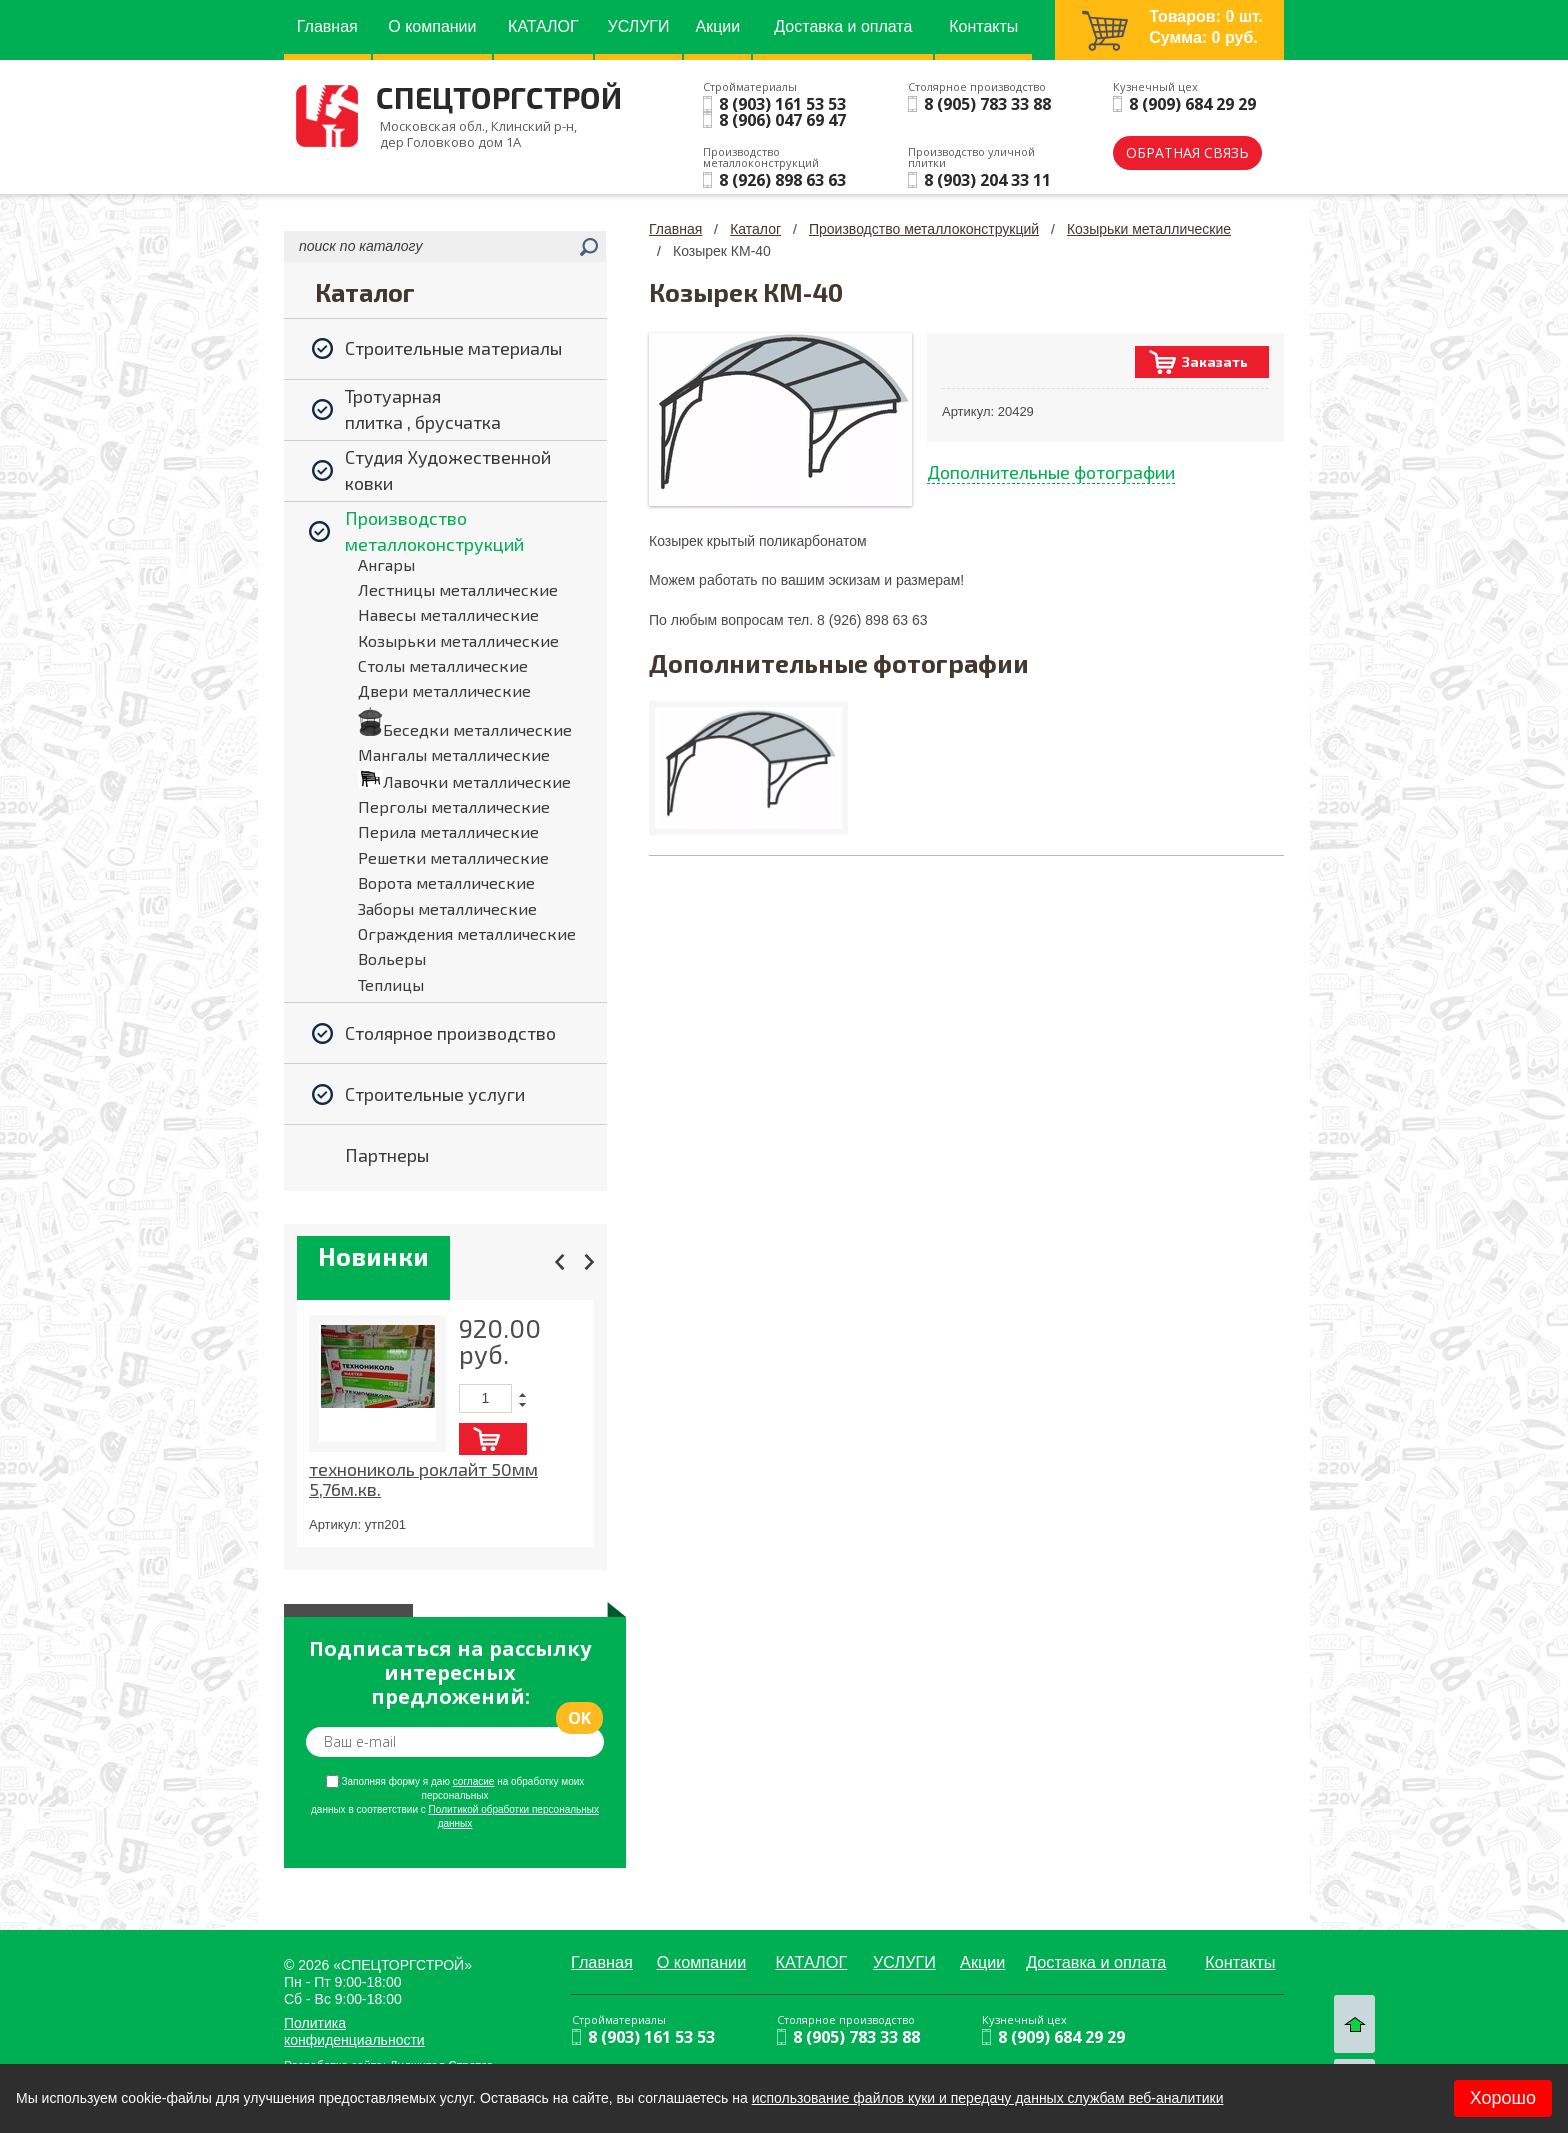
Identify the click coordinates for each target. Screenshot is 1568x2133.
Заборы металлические (447, 908)
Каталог (755, 229)
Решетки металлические (453, 857)
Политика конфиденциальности (354, 2031)
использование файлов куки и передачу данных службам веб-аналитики (988, 2098)
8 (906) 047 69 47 (782, 120)
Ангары (386, 564)
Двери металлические (444, 690)
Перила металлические (448, 831)
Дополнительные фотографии (1051, 472)
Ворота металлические (446, 882)
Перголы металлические (454, 806)
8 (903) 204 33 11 (987, 180)
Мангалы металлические (454, 754)
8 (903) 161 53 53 (782, 104)
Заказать (1215, 361)
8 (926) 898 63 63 (782, 180)
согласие (474, 1781)
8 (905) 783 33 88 (987, 104)
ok (579, 1718)
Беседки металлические (477, 729)
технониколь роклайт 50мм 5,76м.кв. (423, 1479)
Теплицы (391, 984)
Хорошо (1503, 2098)
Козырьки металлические (458, 640)
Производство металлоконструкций (924, 229)
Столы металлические (443, 665)
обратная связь (1187, 152)
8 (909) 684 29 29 (1192, 104)
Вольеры (392, 958)
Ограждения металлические (467, 933)
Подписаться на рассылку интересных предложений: (450, 1673)
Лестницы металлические (458, 589)
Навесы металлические (448, 614)
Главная (675, 229)
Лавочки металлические (477, 781)
